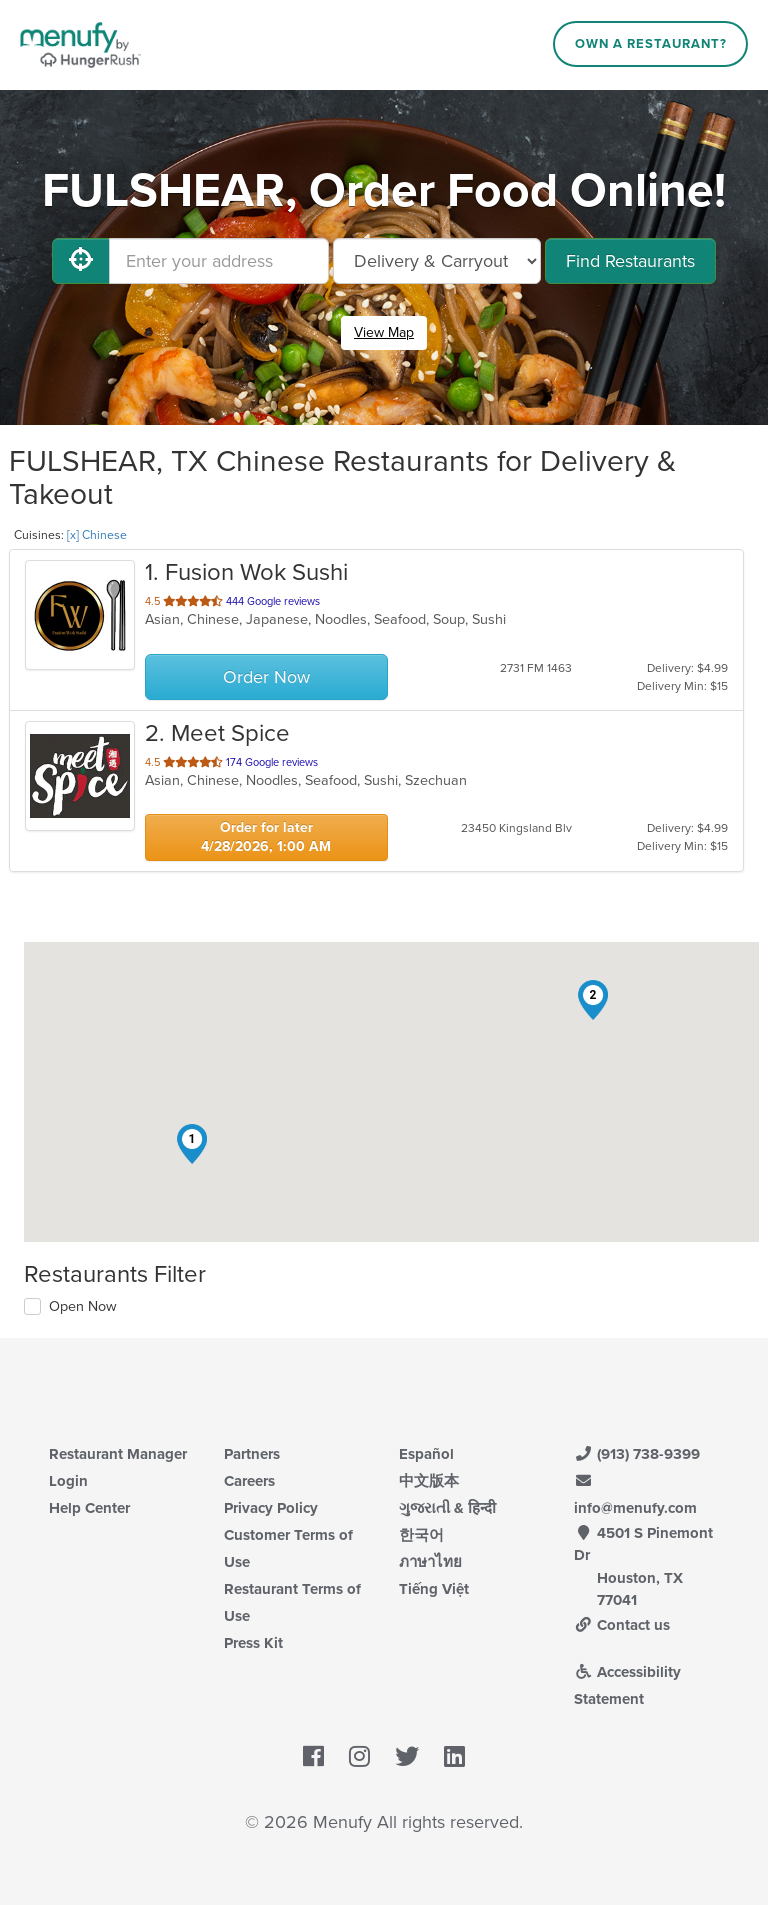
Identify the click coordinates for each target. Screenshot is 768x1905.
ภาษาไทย (430, 1562)
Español (426, 1454)
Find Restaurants (630, 261)
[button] (192, 1144)
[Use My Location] (81, 261)
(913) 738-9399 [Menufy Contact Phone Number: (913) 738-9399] (637, 1454)
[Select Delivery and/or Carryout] (437, 261)
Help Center (89, 1508)
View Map (384, 332)
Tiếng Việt (434, 1589)
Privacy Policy (271, 1508)
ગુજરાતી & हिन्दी (447, 1508)
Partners (252, 1454)
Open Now (83, 1306)
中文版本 (429, 1481)
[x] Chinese (97, 535)
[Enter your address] (219, 261)
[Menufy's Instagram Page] (359, 1757)
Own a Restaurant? (651, 44)
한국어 (421, 1535)
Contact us (622, 1625)
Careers (249, 1481)
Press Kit (253, 1643)
